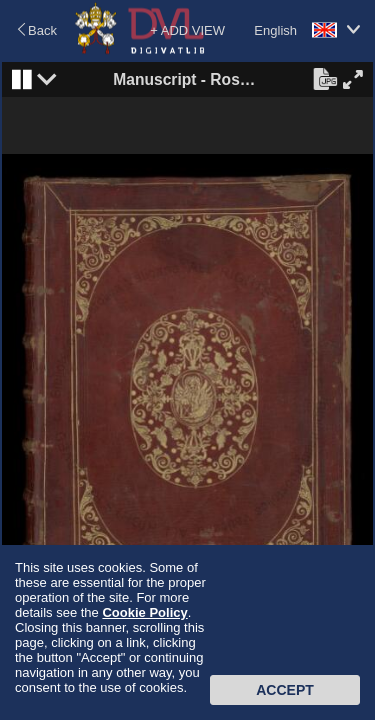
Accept (285, 690)
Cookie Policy (144, 612)
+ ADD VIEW (187, 30)
